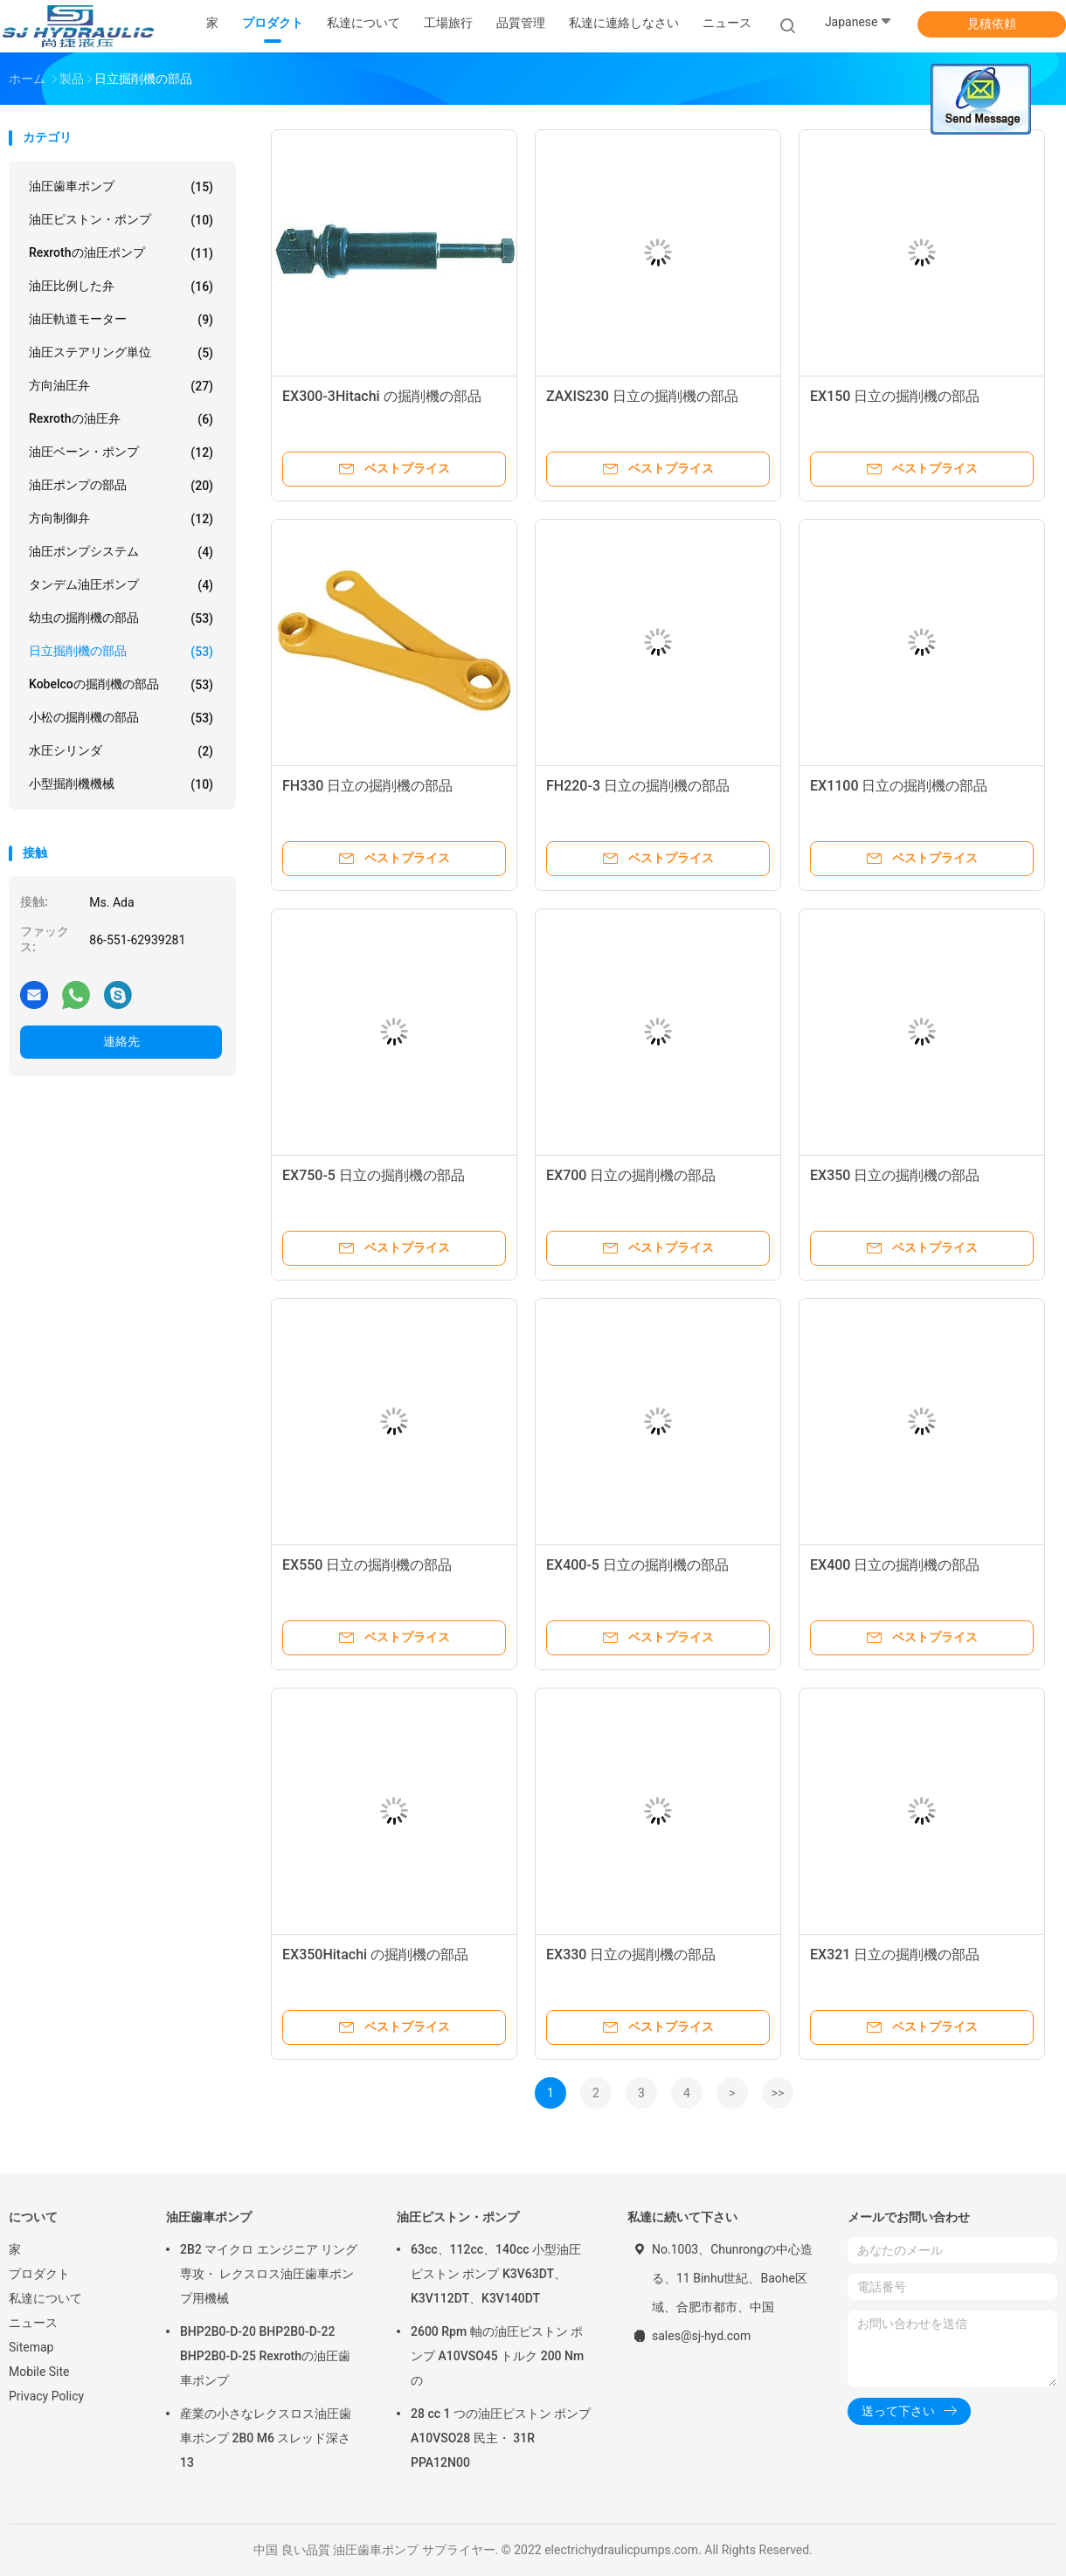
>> (778, 2093)
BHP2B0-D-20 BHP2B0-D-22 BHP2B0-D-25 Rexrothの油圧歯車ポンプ (265, 2355)
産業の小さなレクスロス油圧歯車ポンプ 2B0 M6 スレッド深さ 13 (265, 2438)
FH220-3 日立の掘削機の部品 (638, 785)
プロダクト (39, 2274)
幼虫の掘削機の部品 (121, 618)
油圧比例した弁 (121, 286)
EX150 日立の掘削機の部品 (894, 396)
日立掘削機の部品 (121, 651)
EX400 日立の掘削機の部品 (894, 1565)
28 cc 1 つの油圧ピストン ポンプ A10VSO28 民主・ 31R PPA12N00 (501, 2438)
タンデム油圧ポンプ (121, 585)
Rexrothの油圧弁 (121, 419)
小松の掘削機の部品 (121, 718)
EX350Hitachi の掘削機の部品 (375, 1954)
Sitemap (31, 2347)
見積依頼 (991, 24)
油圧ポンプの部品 (121, 485)
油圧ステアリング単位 (121, 353)
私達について (45, 2298)
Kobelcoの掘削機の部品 (121, 685)
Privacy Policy (46, 2396)
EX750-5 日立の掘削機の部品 (373, 1175)
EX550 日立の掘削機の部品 (367, 1565)
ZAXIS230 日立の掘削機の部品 (642, 396)
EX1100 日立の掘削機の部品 (899, 785)
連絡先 (121, 1041)
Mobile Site (39, 2372)
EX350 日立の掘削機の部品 (894, 1175)
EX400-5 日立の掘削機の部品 (637, 1565)
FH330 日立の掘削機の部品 (367, 785)
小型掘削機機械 (121, 784)
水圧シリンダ (121, 751)
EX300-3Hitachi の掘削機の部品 (381, 396)
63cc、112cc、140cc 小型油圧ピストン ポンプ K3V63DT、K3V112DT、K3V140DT (496, 2273)
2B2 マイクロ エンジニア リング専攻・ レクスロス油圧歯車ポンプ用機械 (268, 2273)
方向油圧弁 (121, 386)
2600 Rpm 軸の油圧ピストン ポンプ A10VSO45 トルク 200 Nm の (497, 2355)
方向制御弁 (121, 519)
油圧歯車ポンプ (121, 187)
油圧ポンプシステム (121, 552)
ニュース (33, 2323)
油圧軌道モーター (121, 319)
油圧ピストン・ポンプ (121, 220)
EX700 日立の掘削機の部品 (631, 1175)
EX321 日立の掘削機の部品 (894, 1954)
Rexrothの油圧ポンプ (121, 253)
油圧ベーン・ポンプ (121, 452)
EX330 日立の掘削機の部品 (631, 1954)
